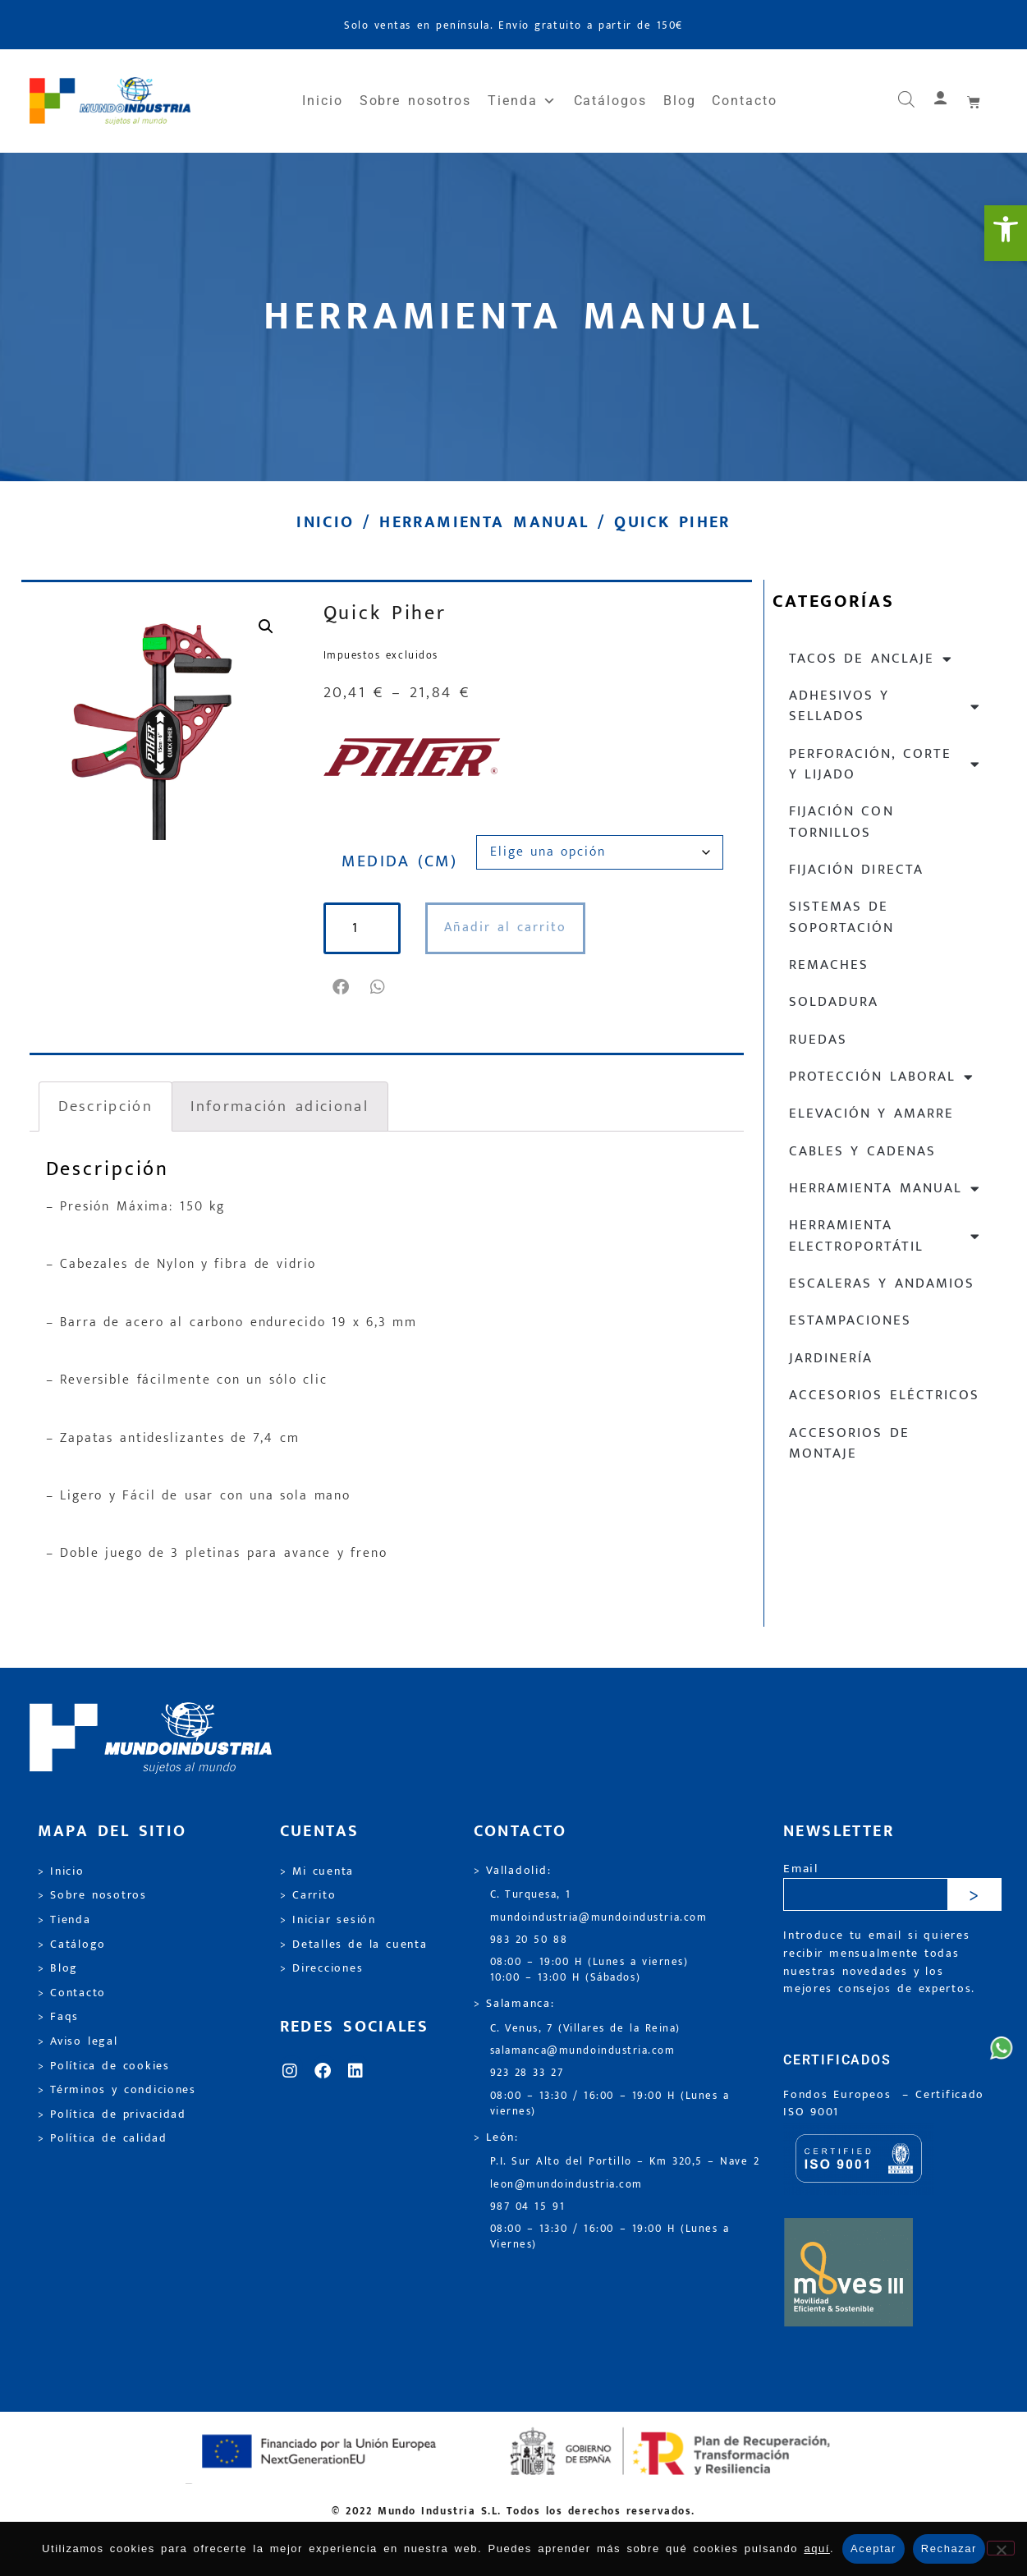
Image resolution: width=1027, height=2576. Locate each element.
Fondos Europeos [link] (839, 2095)
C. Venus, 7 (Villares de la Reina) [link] (585, 2028)
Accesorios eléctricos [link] (884, 1395)
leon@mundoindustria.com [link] (566, 2184)
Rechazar (949, 2548)
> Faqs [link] (59, 2017)
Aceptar (873, 2548)
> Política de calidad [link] (102, 2138)
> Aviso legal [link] (78, 2041)
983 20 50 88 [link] (529, 1940)
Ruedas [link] (818, 1039)
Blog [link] (679, 100)
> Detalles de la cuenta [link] (354, 1944)
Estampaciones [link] (850, 1320)
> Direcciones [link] (322, 1968)
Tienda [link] (522, 101)
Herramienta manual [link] (484, 522)
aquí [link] (817, 2548)
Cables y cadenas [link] (863, 1151)
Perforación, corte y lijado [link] (885, 764)
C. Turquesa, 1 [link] (530, 1894)
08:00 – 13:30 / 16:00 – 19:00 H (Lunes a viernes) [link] (610, 2103)
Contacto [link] (744, 100)
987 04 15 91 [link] (528, 2207)
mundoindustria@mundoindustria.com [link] (599, 1917)
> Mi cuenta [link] (317, 1871)
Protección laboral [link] (881, 1076)
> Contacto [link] (72, 1993)
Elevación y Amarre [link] (872, 1113)
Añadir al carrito (507, 927)
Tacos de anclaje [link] (871, 659)
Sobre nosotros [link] (415, 100)
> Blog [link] (58, 1968)
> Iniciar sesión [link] (328, 1920)
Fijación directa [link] (856, 869)
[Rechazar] (1001, 2548)
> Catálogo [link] (72, 1944)
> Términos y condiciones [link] (117, 2090)
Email (800, 1869)
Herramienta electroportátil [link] (885, 1235)
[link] (1005, 233)
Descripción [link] (105, 1106)
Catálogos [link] (610, 100)
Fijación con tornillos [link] (841, 821)
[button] (341, 987)
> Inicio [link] (61, 1871)
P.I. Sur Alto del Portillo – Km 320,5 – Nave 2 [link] (625, 2161)
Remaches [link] (829, 964)
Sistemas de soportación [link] (841, 917)
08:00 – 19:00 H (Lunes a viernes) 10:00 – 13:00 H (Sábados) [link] (589, 1970)
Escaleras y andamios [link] (882, 1283)
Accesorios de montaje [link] (849, 1443)
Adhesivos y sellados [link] (885, 706)
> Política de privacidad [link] (112, 2114)
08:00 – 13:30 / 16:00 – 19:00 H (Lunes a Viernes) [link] (610, 2236)
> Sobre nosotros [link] (92, 1895)
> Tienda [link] (64, 1920)
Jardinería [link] (831, 1358)
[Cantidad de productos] (362, 928)
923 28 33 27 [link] (527, 2073)
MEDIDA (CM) (399, 861)
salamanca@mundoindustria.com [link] (583, 2050)
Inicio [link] (322, 100)
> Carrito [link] (308, 1895)
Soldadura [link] (833, 1001)
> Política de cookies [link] (104, 2066)
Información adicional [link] (279, 1106)
